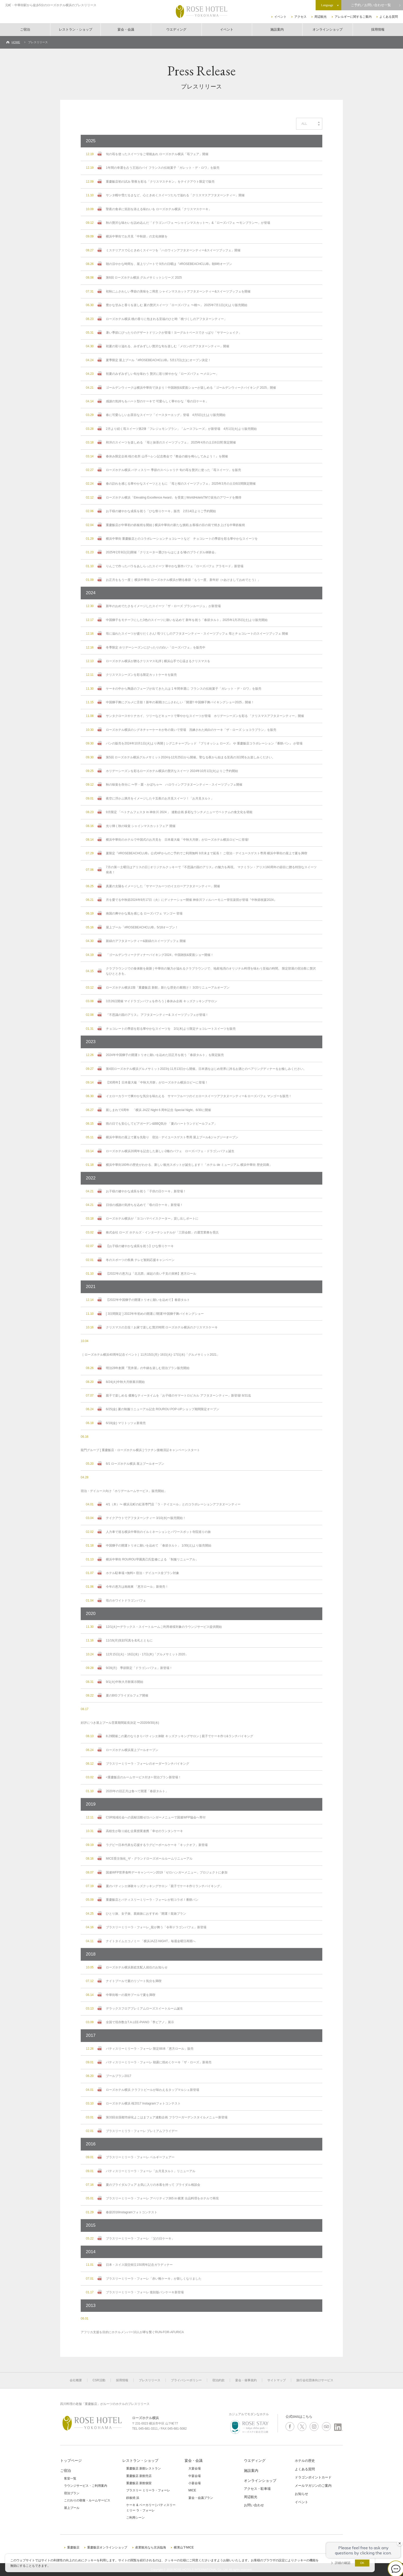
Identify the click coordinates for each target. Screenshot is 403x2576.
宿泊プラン (71, 2493)
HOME (16, 42)
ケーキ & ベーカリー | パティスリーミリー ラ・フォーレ (151, 2507)
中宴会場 (194, 2476)
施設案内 (277, 29)
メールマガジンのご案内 (313, 2486)
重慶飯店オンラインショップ (107, 2547)
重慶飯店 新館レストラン (143, 2468)
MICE (192, 2490)
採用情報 (377, 29)
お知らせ (301, 2494)
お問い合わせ (254, 2505)
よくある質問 (388, 17)
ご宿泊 (25, 29)
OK (362, 2562)
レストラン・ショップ (75, 29)
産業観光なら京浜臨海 (150, 2547)
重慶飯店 (73, 2547)
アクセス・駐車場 (257, 2489)
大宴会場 (194, 2468)
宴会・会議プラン (200, 2498)
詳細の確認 (342, 2563)
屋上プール (71, 2508)
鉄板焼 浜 (132, 2498)
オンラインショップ (328, 29)
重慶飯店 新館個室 (139, 2483)
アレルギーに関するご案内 (353, 17)
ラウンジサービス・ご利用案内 (85, 2486)
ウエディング (176, 29)
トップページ (71, 2460)
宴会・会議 (125, 29)
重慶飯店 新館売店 (139, 2476)
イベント (280, 17)
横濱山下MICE (184, 2547)
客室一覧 (70, 2478)
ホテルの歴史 (305, 2461)
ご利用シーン (135, 2517)
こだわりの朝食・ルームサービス (87, 2500)
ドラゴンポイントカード (313, 2477)
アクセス (300, 17)
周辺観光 (320, 17)
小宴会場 (194, 2483)
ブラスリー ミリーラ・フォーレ (148, 2490)
